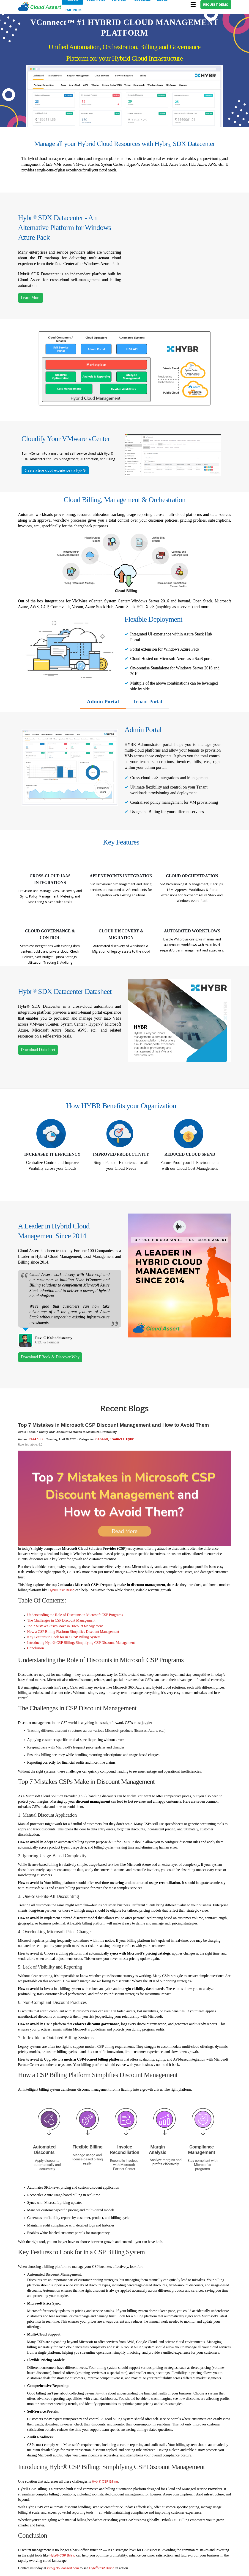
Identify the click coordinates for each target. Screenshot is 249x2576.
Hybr (130, 1439)
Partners (73, 10)
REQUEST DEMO (215, 4)
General (101, 1439)
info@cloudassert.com (63, 2568)
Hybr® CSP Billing (61, 1590)
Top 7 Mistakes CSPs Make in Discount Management (65, 1626)
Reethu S (36, 1439)
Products (116, 1439)
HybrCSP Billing (101, 2568)
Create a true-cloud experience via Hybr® (55, 470)
